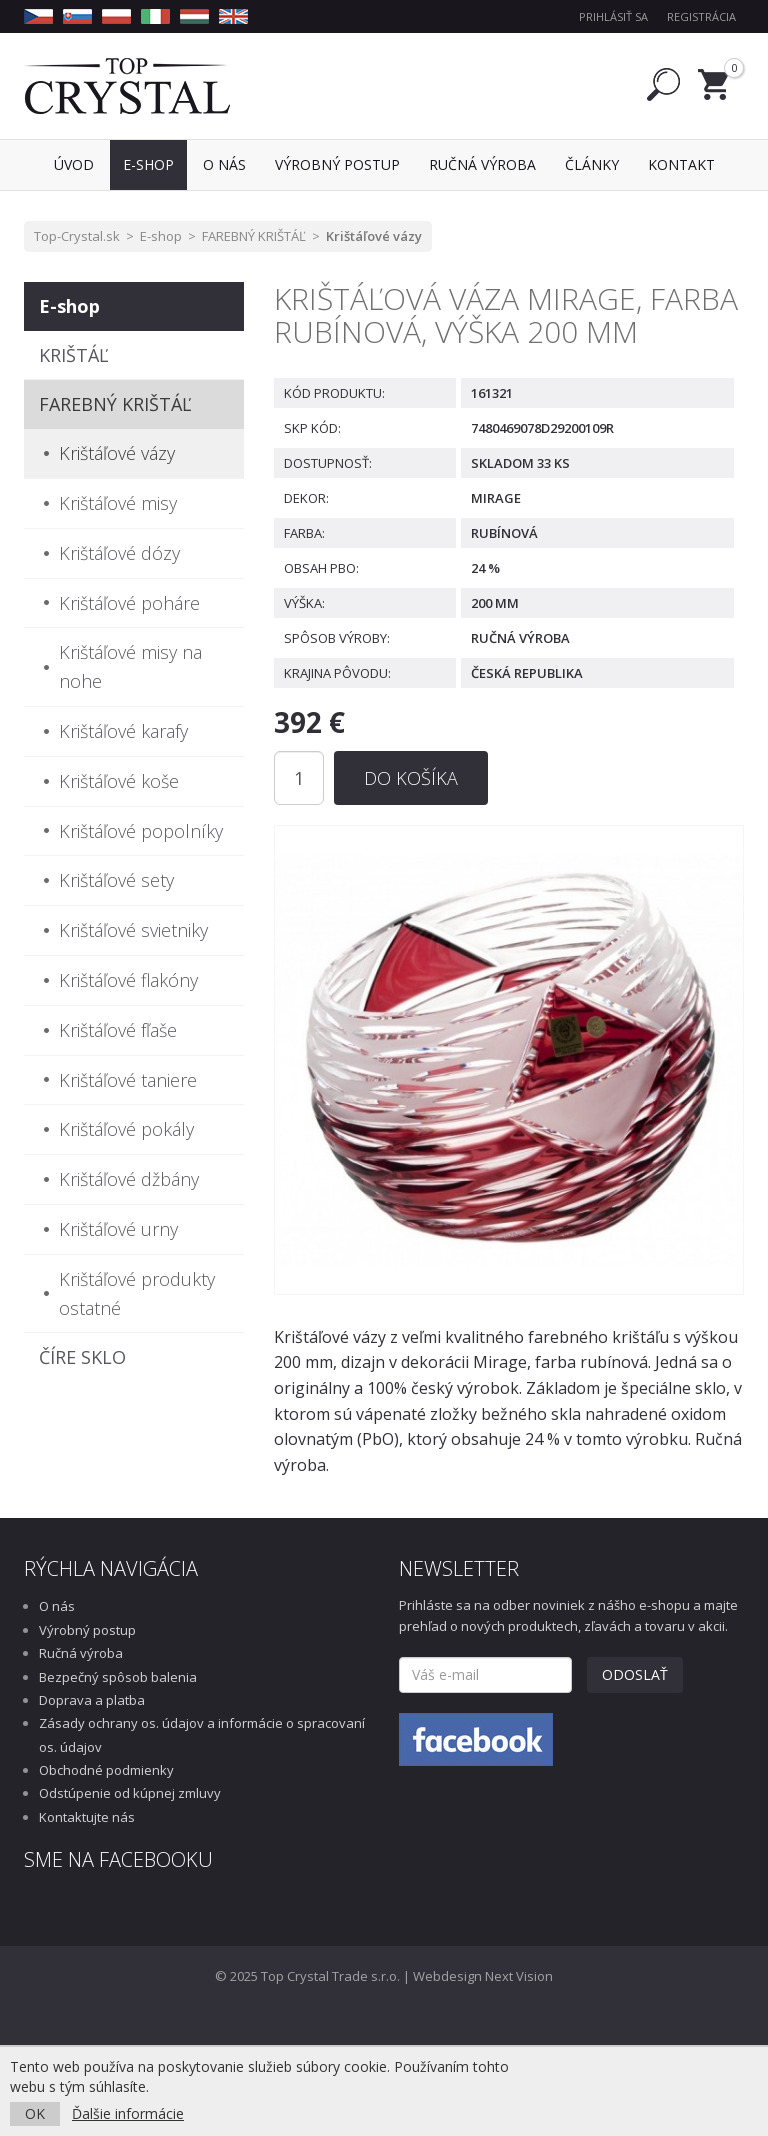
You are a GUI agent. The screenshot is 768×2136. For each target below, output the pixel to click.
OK (35, 2113)
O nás (57, 1606)
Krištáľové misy (118, 503)
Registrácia (701, 16)
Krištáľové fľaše (118, 1030)
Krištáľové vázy (374, 236)
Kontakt (681, 164)
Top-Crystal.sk (77, 236)
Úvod (74, 164)
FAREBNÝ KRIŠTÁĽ (254, 236)
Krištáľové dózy (119, 553)
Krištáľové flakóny (128, 980)
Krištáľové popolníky (141, 831)
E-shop (161, 236)
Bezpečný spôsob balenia (118, 1677)
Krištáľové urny (118, 1229)
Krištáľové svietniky (133, 930)
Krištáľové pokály (126, 1129)
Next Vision (519, 1976)
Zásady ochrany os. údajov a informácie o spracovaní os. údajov (202, 1734)
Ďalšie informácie (128, 2113)
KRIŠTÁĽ (73, 355)
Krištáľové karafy (123, 731)
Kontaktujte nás (87, 1817)
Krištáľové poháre (129, 603)
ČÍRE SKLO (82, 1357)
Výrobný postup (87, 1630)
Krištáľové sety (116, 880)
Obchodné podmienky (106, 1770)
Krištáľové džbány (129, 1179)
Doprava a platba (92, 1700)
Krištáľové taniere (128, 1080)
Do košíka (411, 778)
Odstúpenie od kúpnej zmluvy (130, 1793)
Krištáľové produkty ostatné (137, 1293)
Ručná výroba (81, 1653)
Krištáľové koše (119, 781)
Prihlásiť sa (613, 16)
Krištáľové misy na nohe (130, 666)
